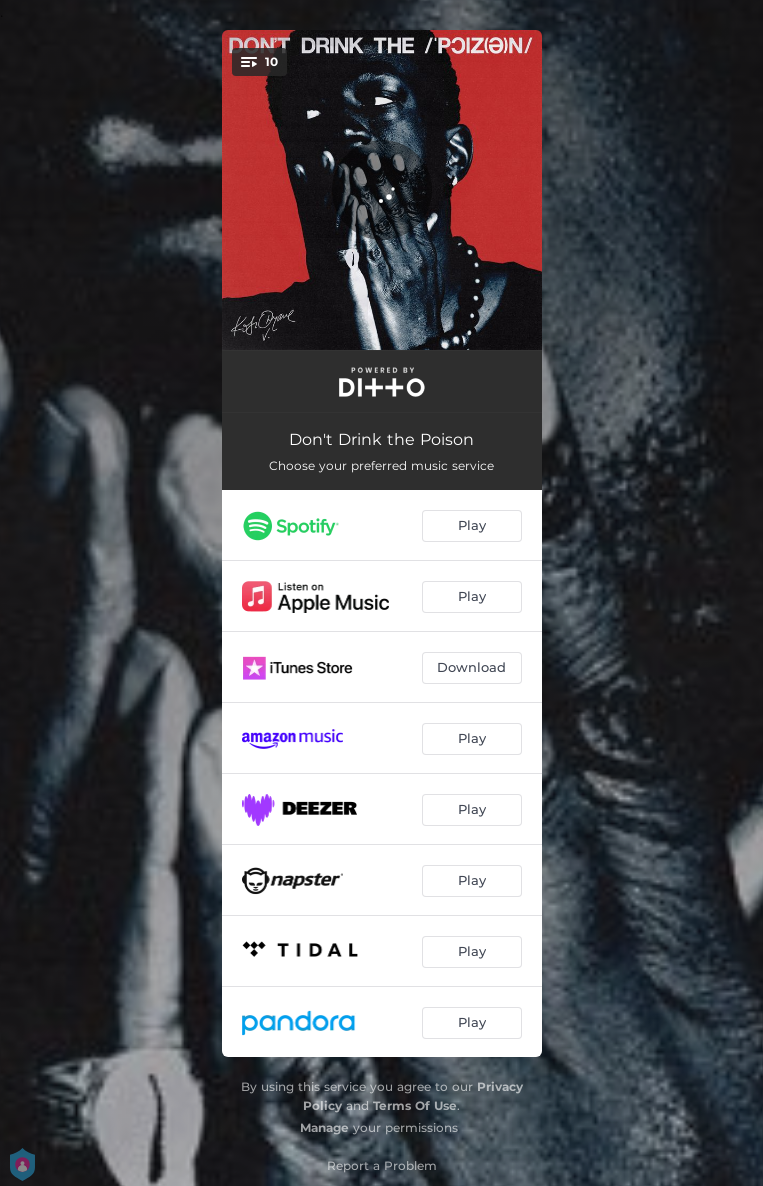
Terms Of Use (415, 1105)
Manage (324, 1127)
